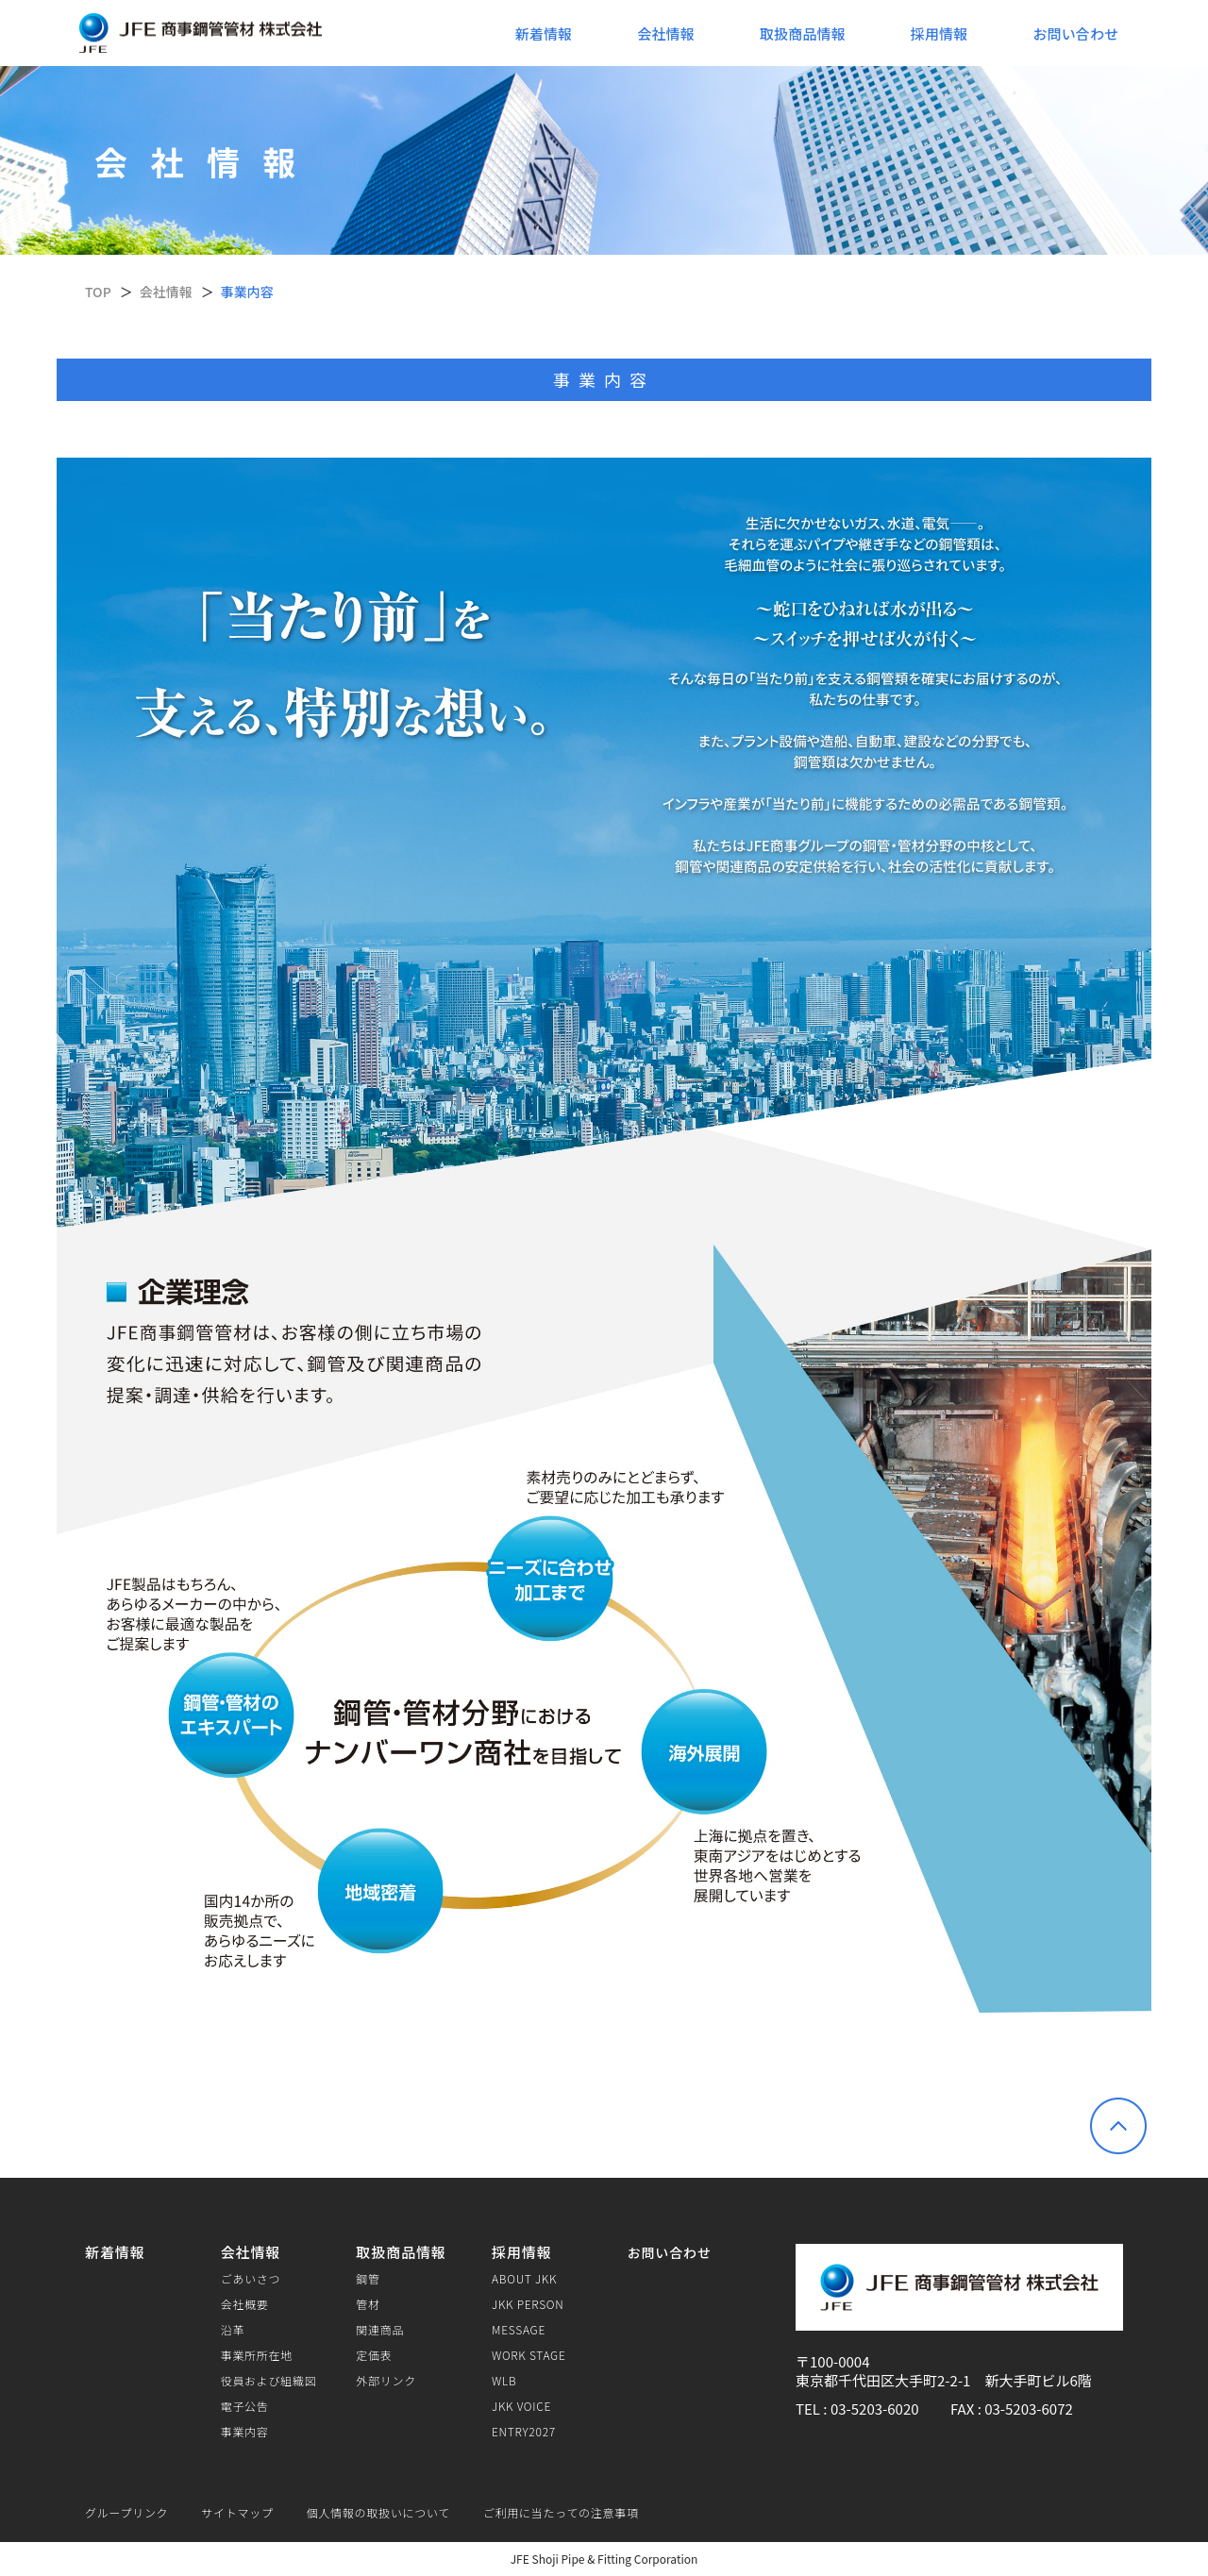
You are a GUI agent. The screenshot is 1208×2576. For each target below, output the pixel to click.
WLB (504, 2380)
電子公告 (245, 2406)
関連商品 (380, 2329)
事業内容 (245, 2431)
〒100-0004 (832, 2361)
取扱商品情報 (803, 33)
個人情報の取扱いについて (378, 2512)
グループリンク (126, 2512)
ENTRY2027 (524, 2431)
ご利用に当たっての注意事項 (561, 2512)
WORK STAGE (529, 2355)
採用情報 (939, 33)
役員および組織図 (269, 2380)
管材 (367, 2304)
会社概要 (245, 2304)
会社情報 (666, 33)
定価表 (374, 2355)
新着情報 (544, 33)
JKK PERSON (527, 2304)
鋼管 (367, 2278)
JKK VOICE (521, 2406)
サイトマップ (237, 2512)
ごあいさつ (251, 2278)
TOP (98, 292)
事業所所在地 (257, 2355)
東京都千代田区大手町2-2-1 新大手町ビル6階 (944, 2380)
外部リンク (386, 2380)
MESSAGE (518, 2329)
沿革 (232, 2329)
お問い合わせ (1075, 33)
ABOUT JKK (524, 2278)
